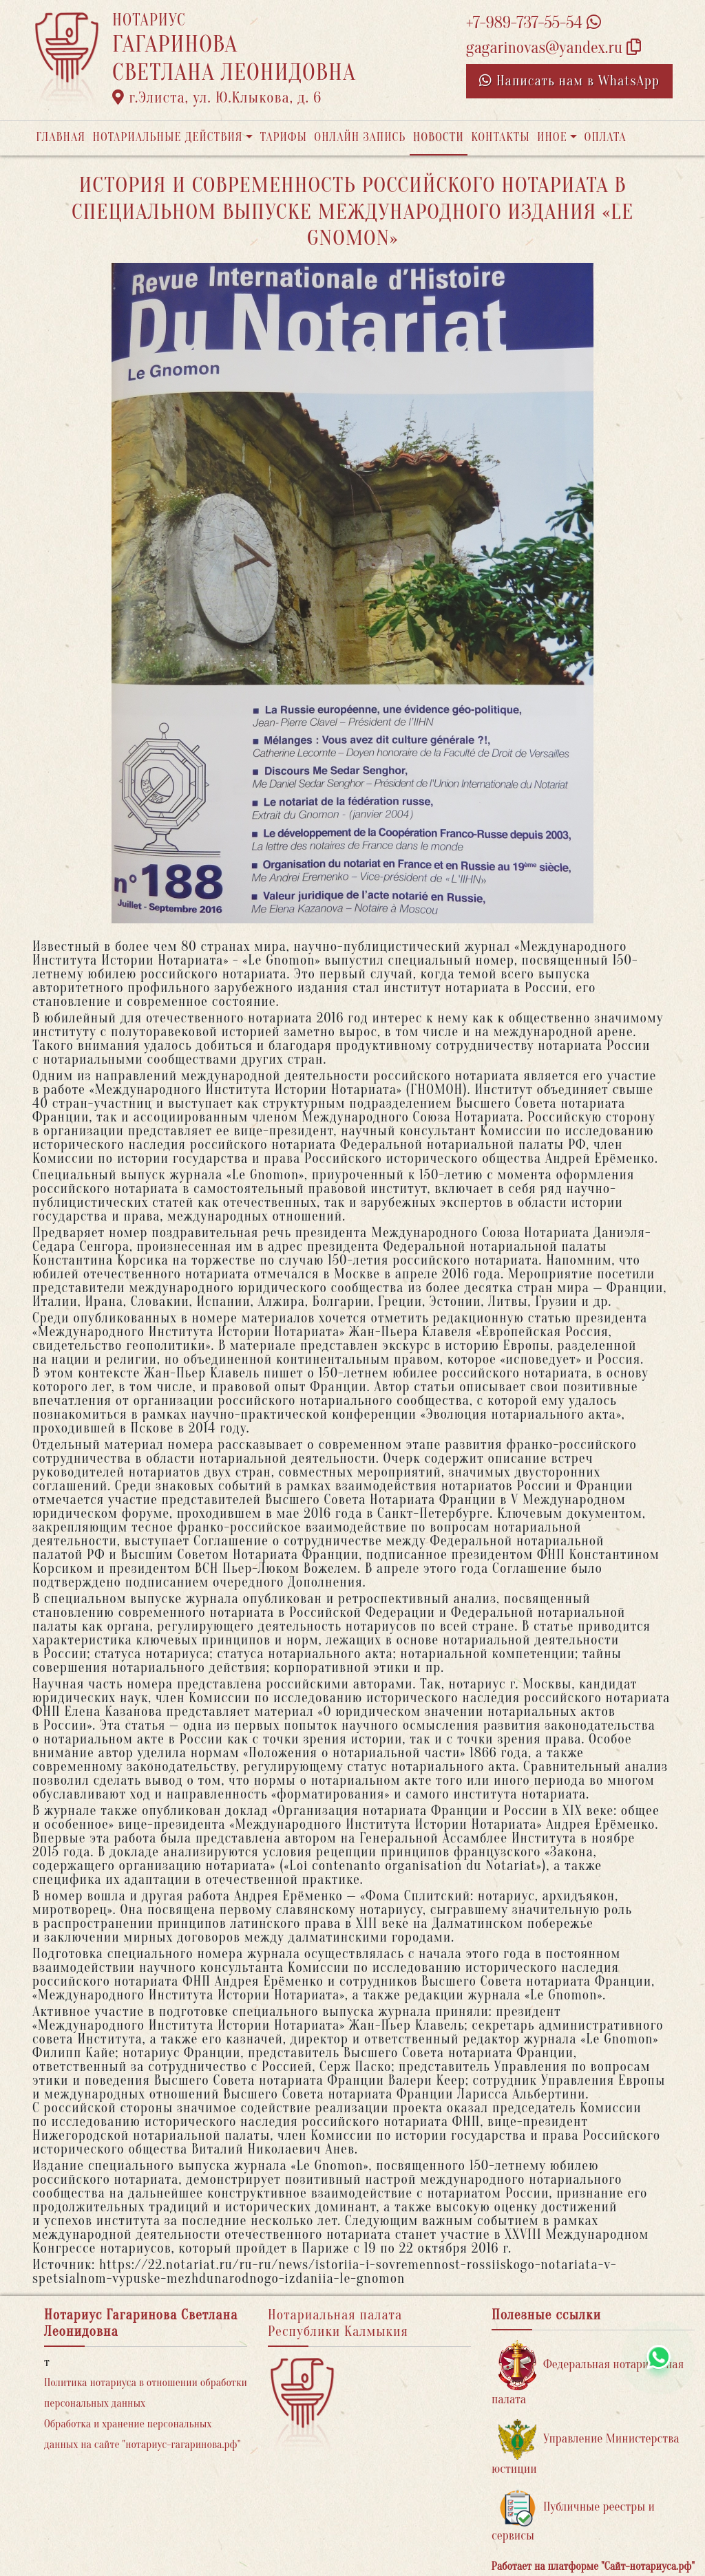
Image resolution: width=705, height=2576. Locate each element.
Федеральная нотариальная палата (588, 2373)
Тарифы (283, 137)
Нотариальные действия (167, 137)
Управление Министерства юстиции (586, 2447)
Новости (438, 137)
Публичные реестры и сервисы (573, 2516)
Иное (552, 137)
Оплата (606, 137)
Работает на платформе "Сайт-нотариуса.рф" (593, 2566)
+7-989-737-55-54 (533, 23)
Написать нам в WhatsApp (569, 81)
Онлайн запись (360, 137)
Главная (60, 137)
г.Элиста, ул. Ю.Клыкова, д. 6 (217, 98)
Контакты (500, 137)
